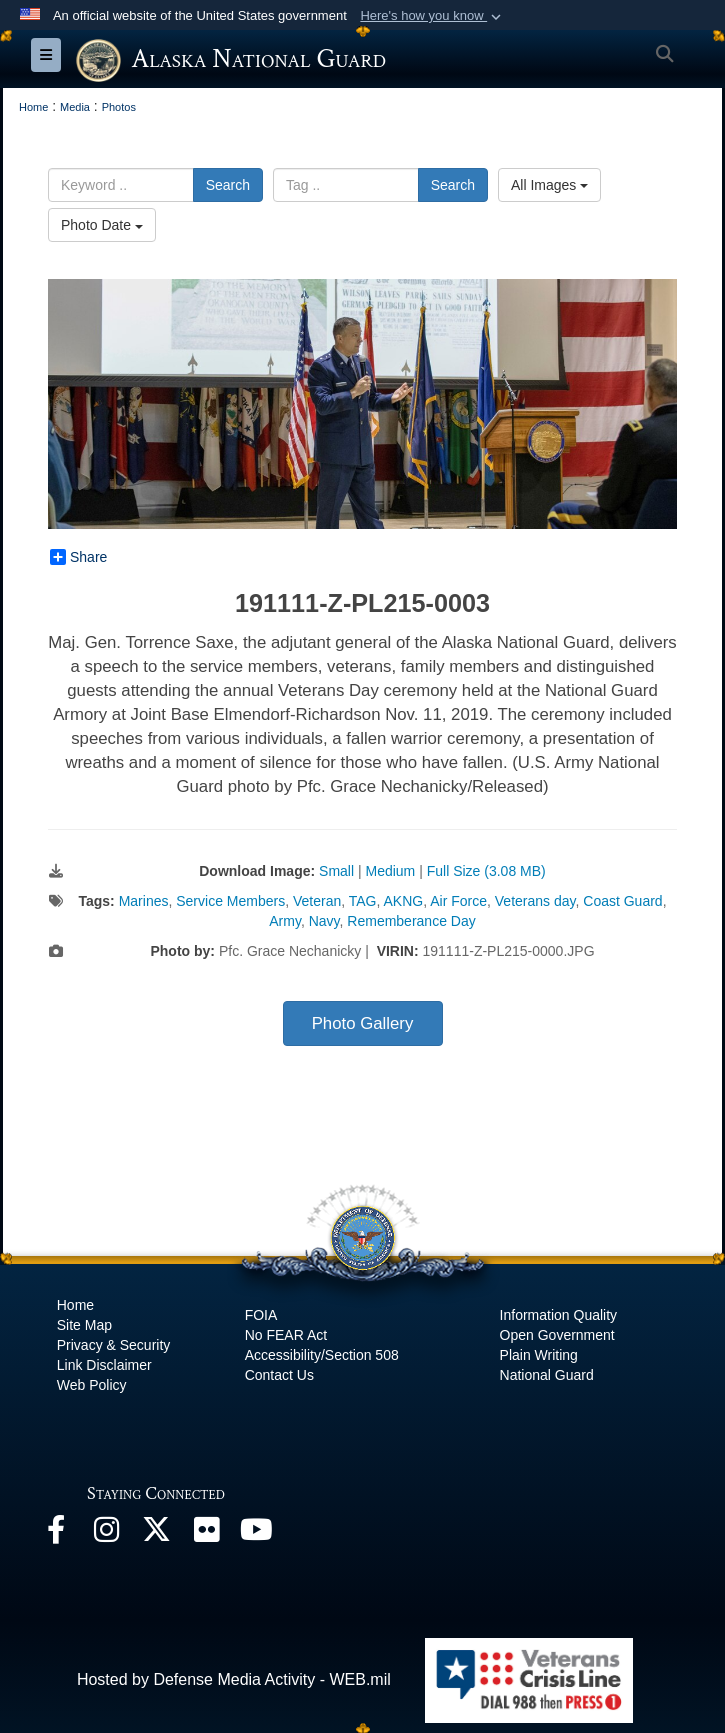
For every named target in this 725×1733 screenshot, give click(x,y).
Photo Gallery (363, 1023)
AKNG (404, 901)
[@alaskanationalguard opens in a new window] (106, 1534)
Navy (324, 921)
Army (285, 921)
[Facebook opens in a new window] (56, 1534)
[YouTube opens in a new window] (256, 1534)
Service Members (230, 901)
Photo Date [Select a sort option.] (102, 225)
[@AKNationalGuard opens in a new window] (156, 1534)
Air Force (458, 901)
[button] (432, 16)
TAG (363, 901)
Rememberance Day (411, 921)
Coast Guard (622, 901)
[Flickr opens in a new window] (206, 1534)
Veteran (317, 901)
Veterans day (535, 901)
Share (78, 557)
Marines (144, 901)
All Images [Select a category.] (549, 185)
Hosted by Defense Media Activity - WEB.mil (234, 1679)
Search (228, 185)
